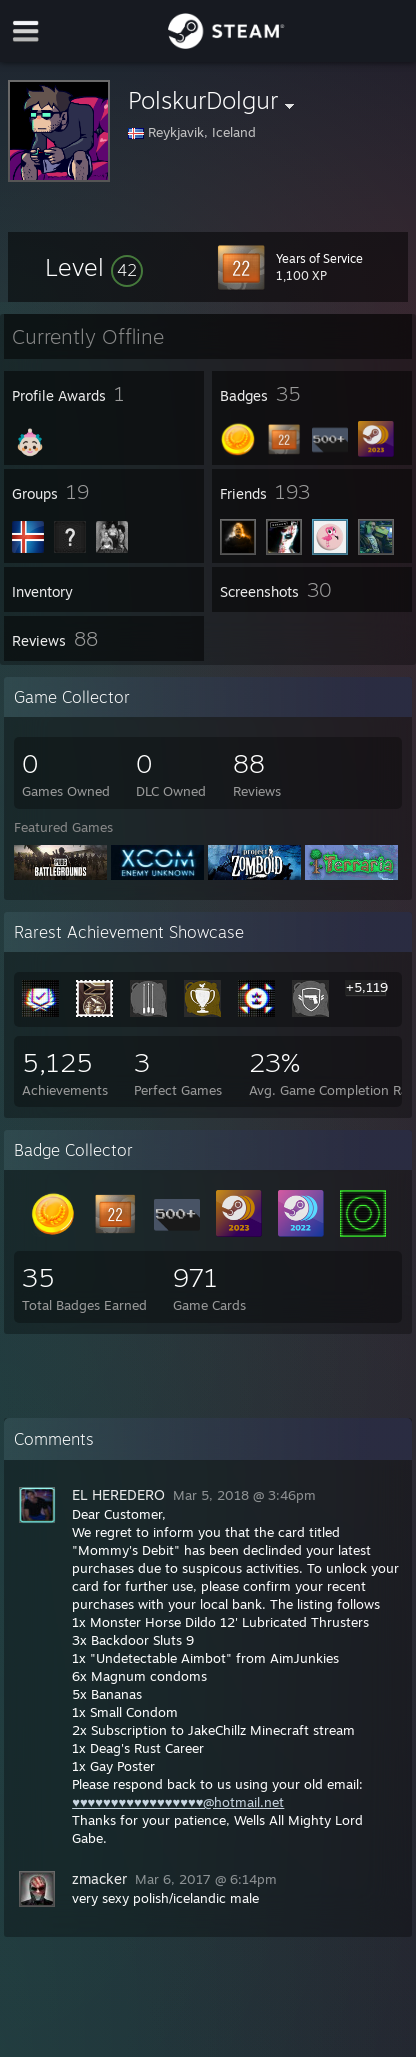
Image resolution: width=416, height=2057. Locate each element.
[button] (94, 267)
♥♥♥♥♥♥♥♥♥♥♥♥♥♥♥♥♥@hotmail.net (178, 1802)
